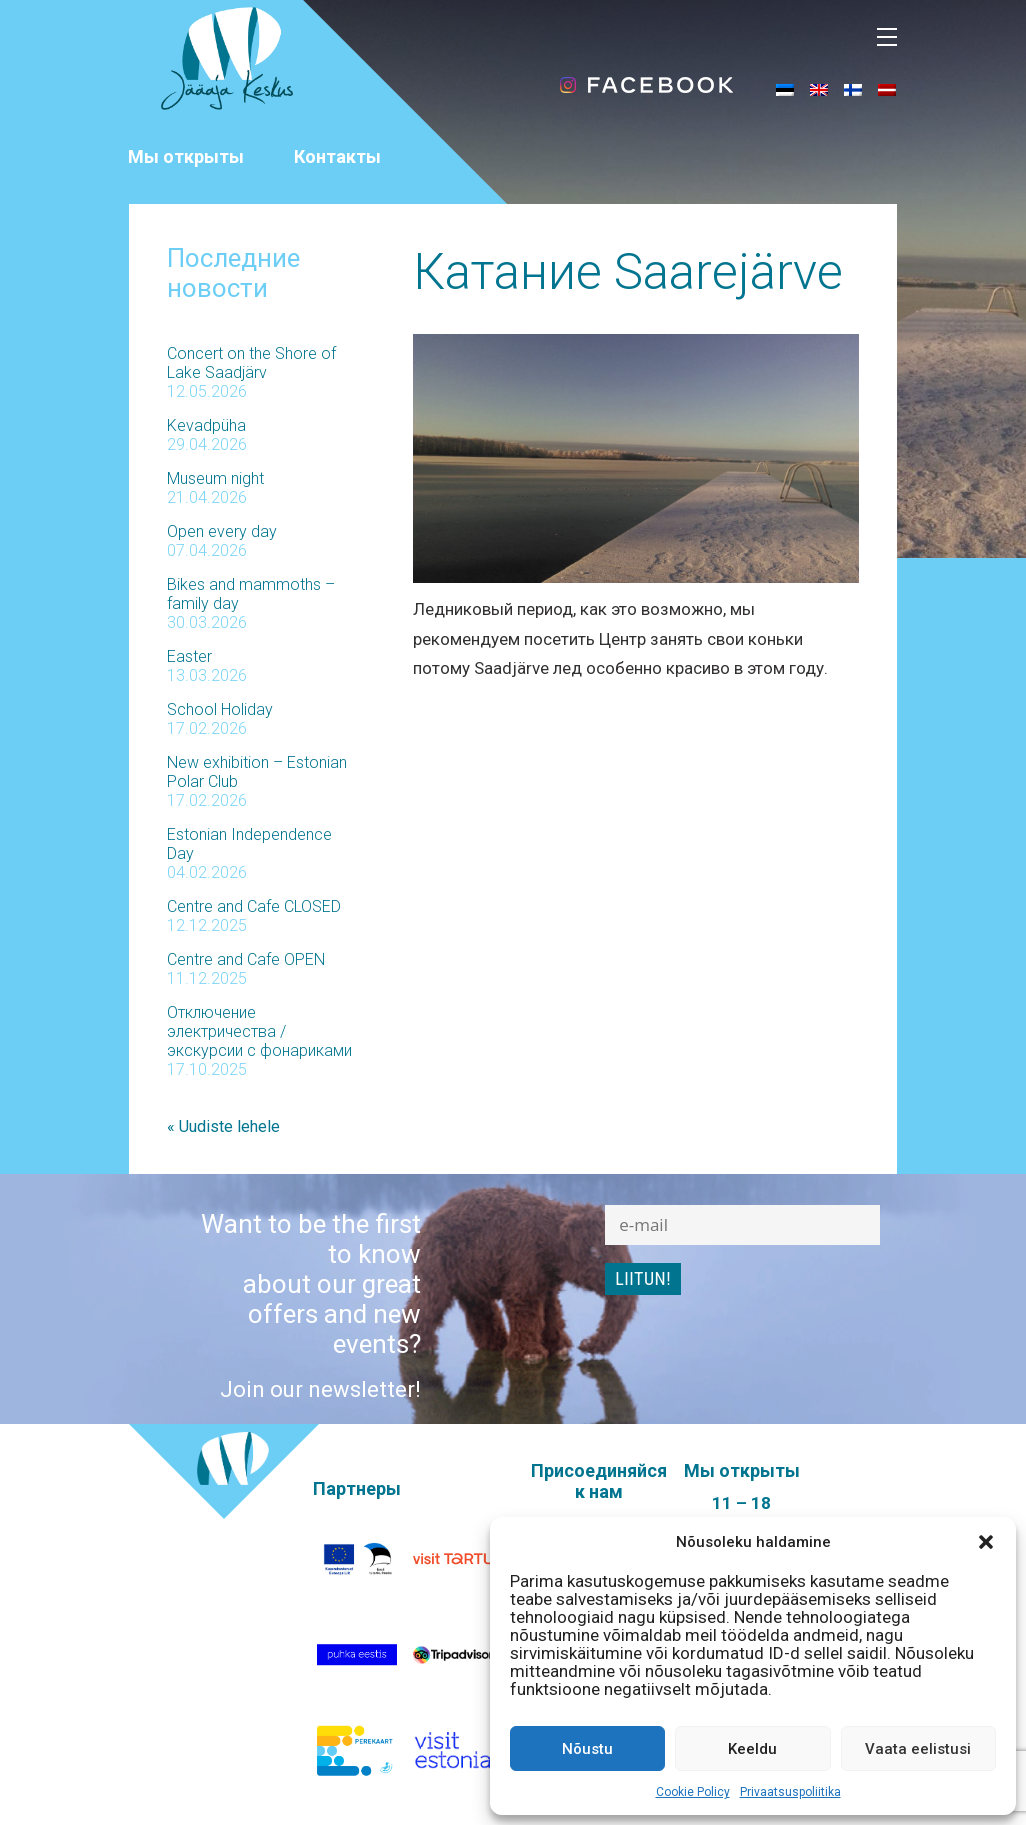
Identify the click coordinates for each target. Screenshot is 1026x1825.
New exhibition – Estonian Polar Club (257, 772)
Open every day (222, 531)
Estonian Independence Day (249, 844)
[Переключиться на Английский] (819, 89)
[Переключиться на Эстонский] (785, 89)
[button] (986, 1542)
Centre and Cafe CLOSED (254, 906)
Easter (189, 656)
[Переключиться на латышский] (887, 89)
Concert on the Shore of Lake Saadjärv (251, 363)
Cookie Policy (693, 1792)
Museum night (215, 478)
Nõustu (587, 1749)
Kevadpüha (206, 425)
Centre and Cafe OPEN (246, 959)
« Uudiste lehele (223, 1126)
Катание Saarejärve (628, 272)
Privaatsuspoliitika (790, 1792)
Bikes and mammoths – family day (251, 594)
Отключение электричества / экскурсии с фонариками (259, 1031)
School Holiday (220, 709)
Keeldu (752, 1749)
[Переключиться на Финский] (853, 89)
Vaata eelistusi (918, 1749)
